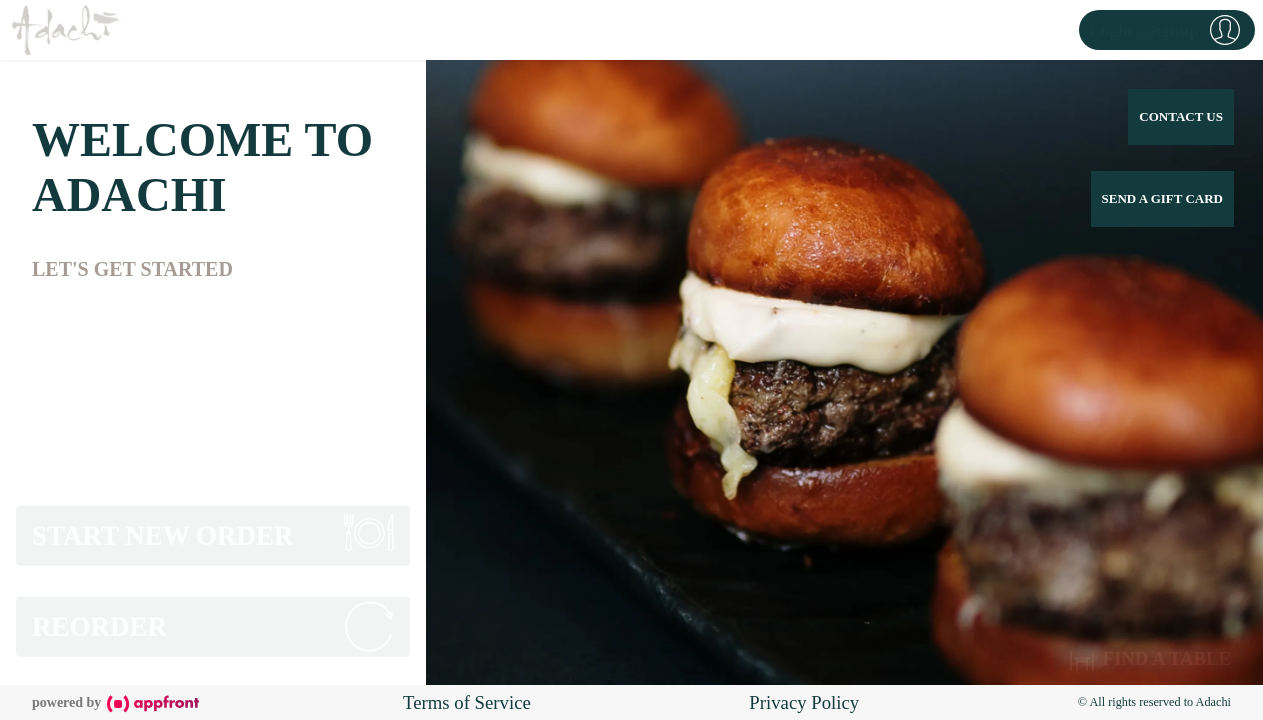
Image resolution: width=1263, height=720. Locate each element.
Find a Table (1150, 657)
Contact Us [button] (1181, 116)
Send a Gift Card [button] (1162, 198)
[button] (1167, 30)
